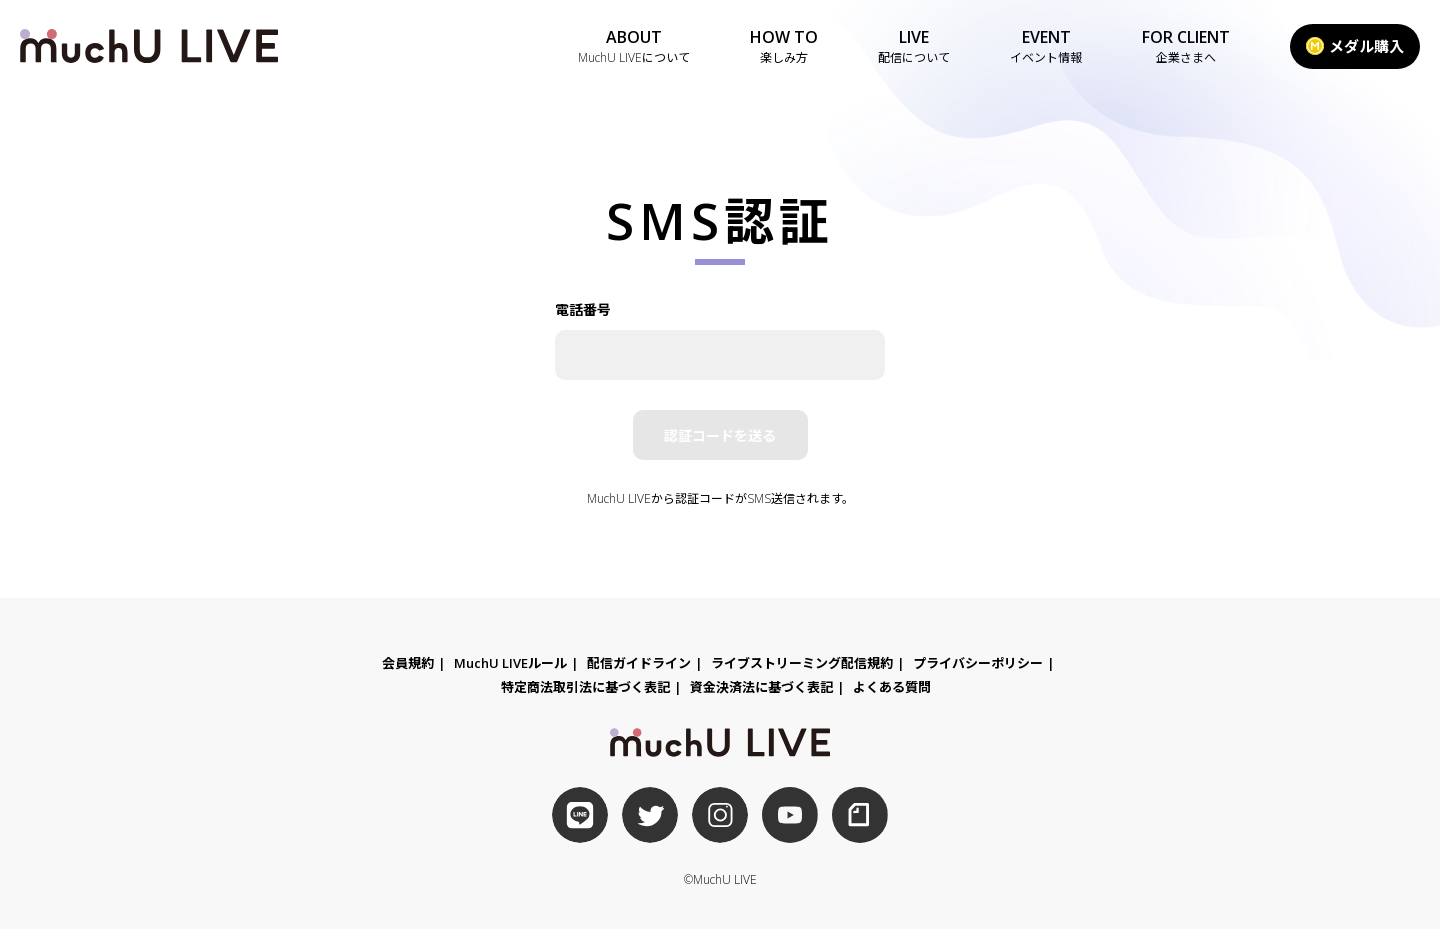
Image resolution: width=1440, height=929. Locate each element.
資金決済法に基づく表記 (761, 687)
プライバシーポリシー (978, 663)
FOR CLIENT (1186, 46)
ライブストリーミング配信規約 (802, 663)
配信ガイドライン (639, 663)
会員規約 (408, 663)
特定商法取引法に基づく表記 (585, 687)
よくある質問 (892, 687)
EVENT (1046, 46)
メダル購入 (1355, 46)
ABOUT (634, 46)
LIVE (914, 46)
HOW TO (784, 46)
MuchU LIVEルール (510, 663)
